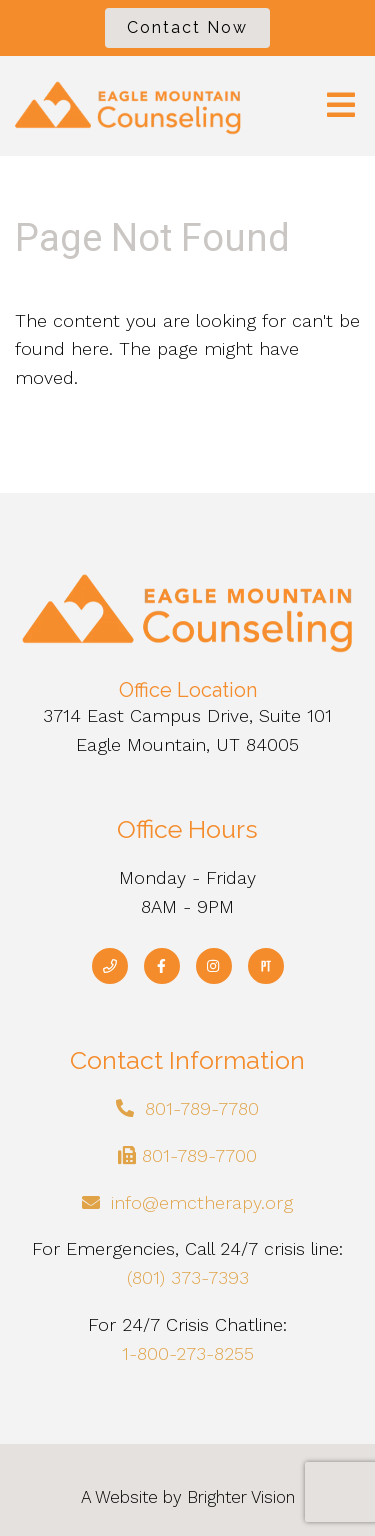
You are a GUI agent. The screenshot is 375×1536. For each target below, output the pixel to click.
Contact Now (187, 27)
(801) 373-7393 (188, 1277)
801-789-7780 (202, 1108)
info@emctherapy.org (202, 1202)
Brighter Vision (241, 1497)
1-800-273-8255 (188, 1353)
